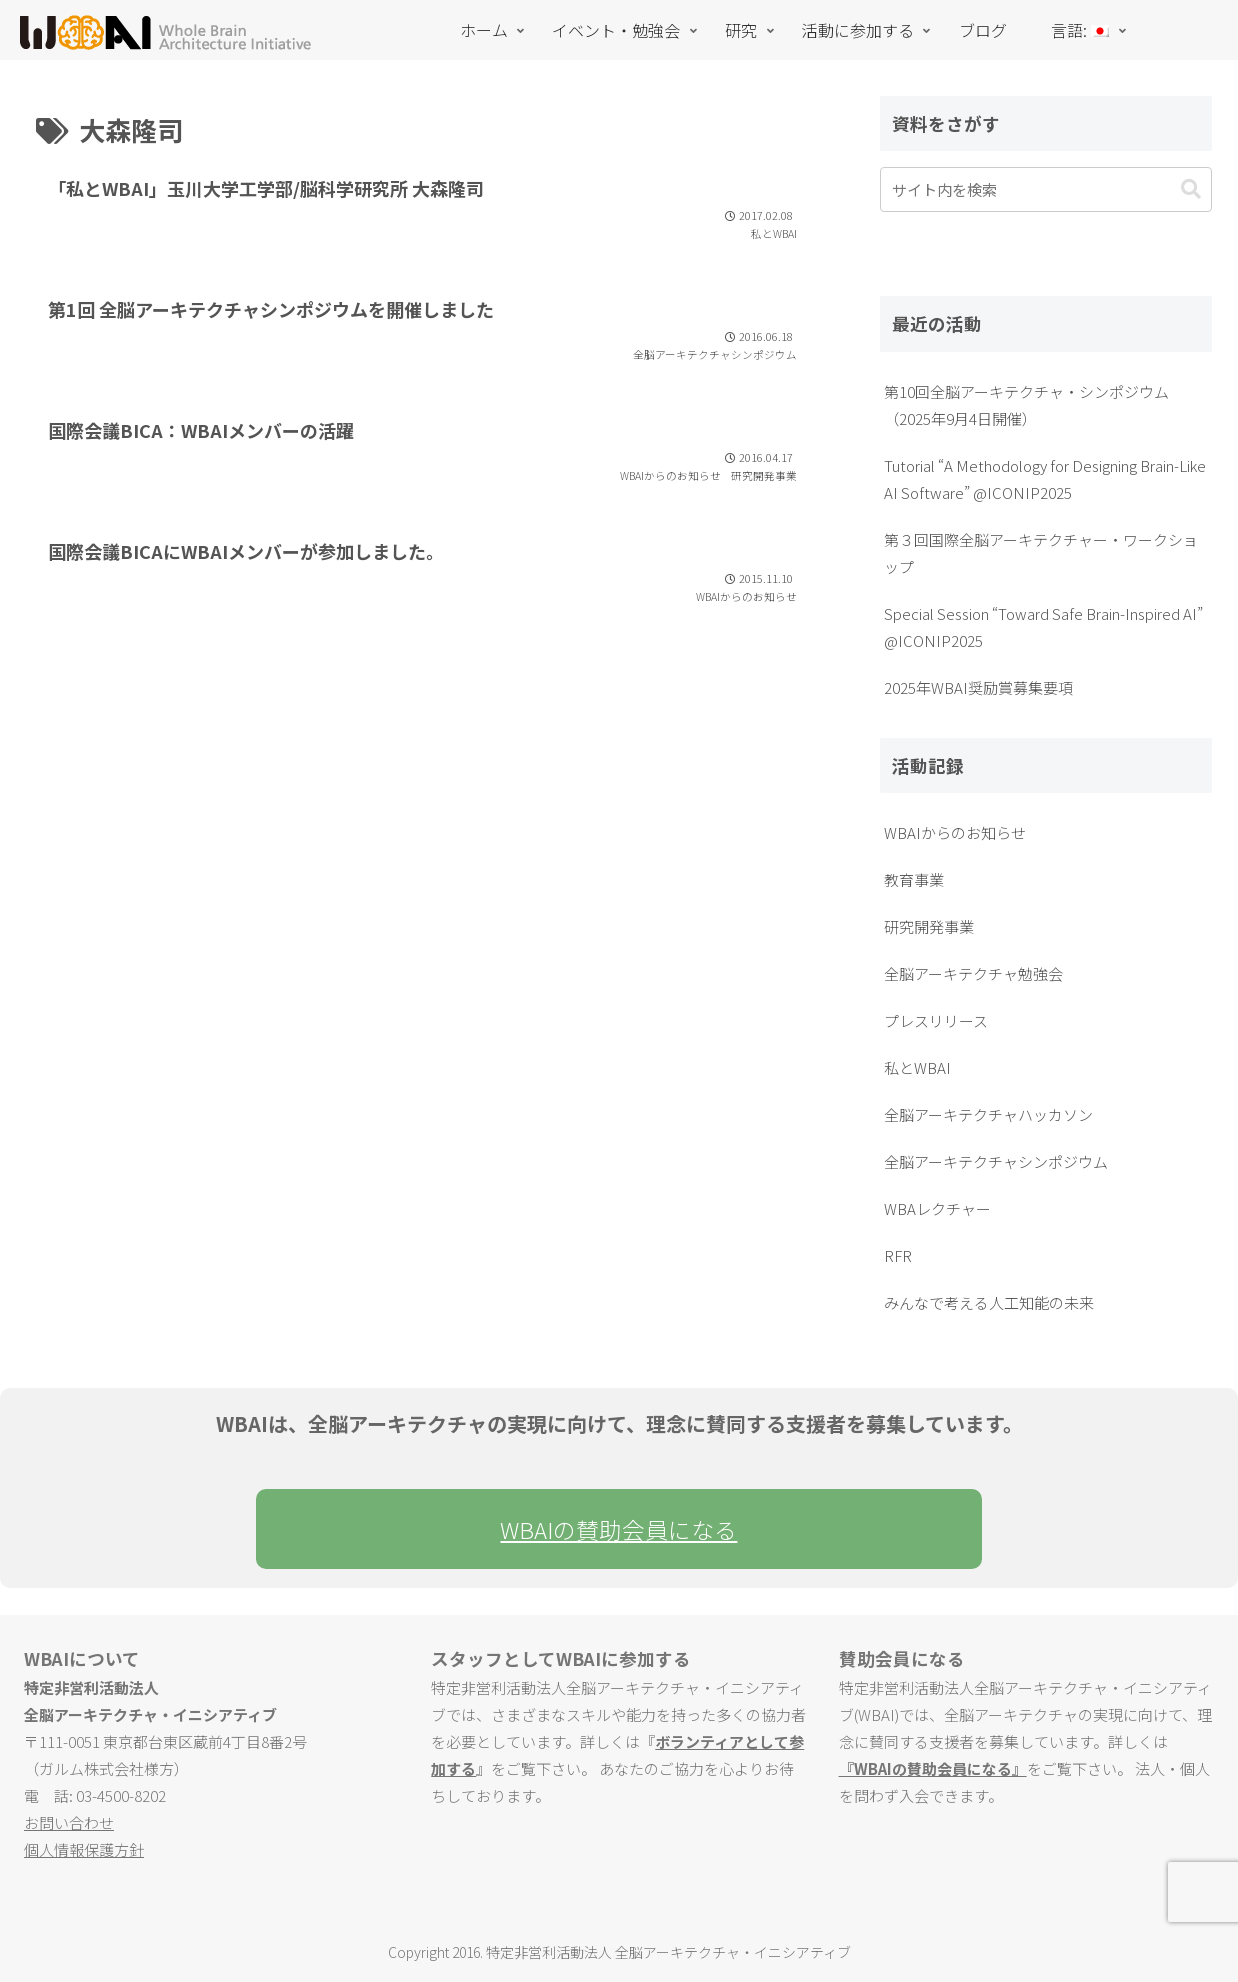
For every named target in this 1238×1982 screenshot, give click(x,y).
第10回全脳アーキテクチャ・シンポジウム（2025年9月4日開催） (1026, 405)
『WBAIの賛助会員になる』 (933, 1768)
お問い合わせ (69, 1822)
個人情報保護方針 (84, 1849)
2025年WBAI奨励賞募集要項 (978, 687)
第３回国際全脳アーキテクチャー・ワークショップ (1041, 553)
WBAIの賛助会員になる (618, 1529)
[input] (1046, 189)
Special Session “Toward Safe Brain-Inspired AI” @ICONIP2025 (1043, 627)
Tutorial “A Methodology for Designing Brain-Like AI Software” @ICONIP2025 (1045, 479)
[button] (1191, 189)
